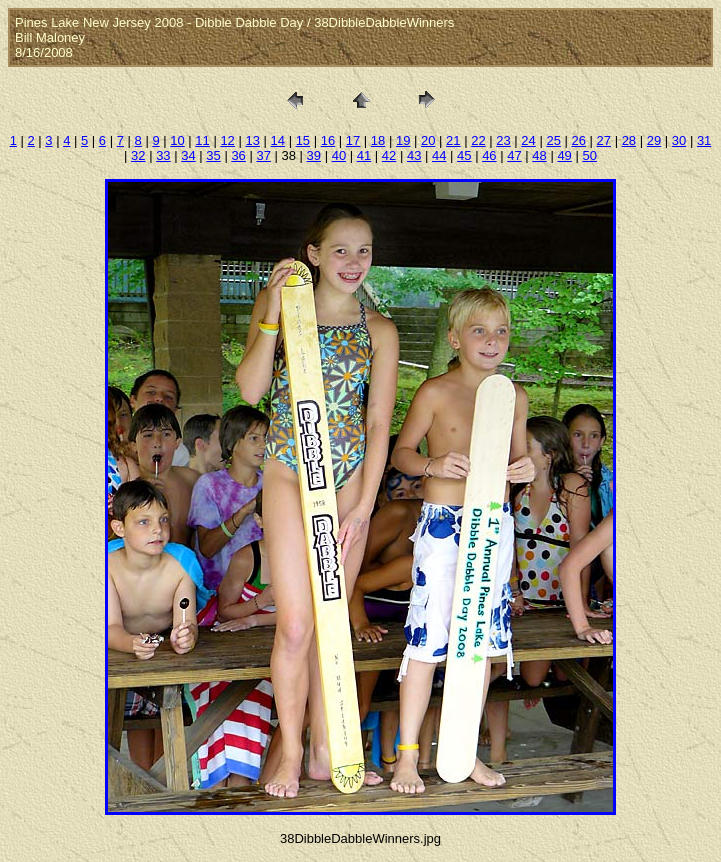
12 (227, 140)
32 (138, 155)
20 (428, 140)
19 (403, 140)
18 (378, 140)
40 (339, 155)
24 (528, 140)
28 (629, 140)
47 (514, 155)
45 (464, 155)
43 (414, 155)
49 (564, 155)
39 (314, 155)
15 (303, 140)
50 (589, 155)
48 (539, 155)
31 (704, 140)
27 (604, 140)
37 (263, 155)
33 (163, 155)
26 (578, 140)
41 (364, 155)
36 (238, 155)
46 (489, 155)
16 (328, 140)
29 (654, 140)
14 (278, 140)
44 (439, 155)
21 (453, 140)
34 (188, 155)
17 (353, 140)
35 (213, 155)
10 (177, 140)
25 (553, 140)
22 (478, 140)
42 (389, 155)
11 (202, 140)
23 (503, 140)
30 (679, 140)
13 (252, 140)
